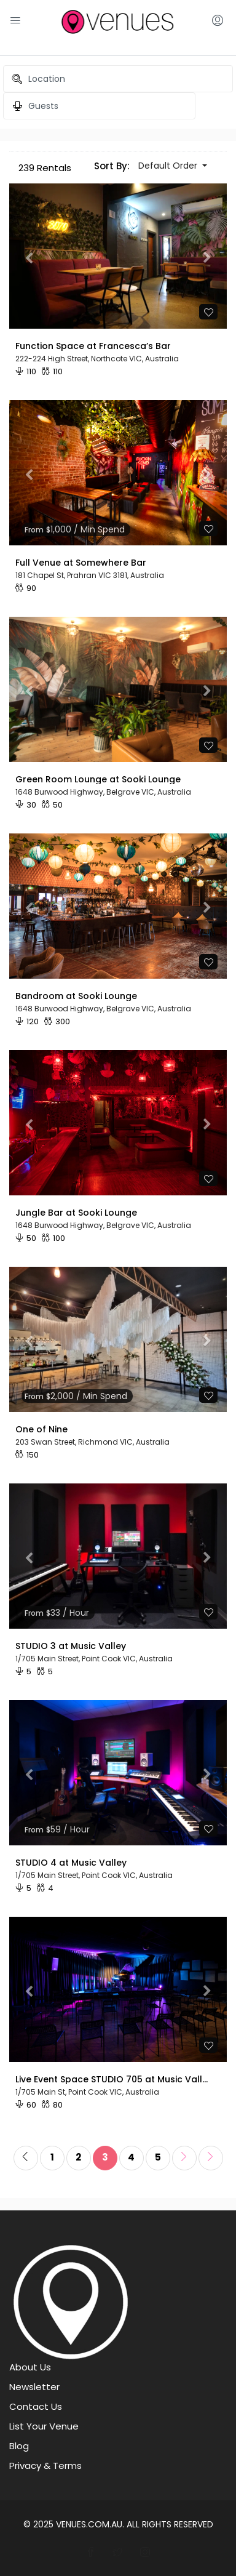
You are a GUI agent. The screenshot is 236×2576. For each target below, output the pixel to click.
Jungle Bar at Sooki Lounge (76, 1213)
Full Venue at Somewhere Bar (80, 563)
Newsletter (34, 2386)
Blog (19, 2445)
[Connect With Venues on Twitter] (118, 2553)
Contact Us (35, 2406)
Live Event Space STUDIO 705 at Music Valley (112, 2079)
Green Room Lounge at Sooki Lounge (98, 779)
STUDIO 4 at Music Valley (71, 1863)
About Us (30, 2367)
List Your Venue (44, 2426)
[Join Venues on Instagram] (145, 2553)
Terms (67, 2465)
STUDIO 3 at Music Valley (70, 1646)
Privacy (25, 2465)
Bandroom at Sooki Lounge (76, 996)
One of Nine (41, 1429)
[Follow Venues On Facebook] (91, 2553)
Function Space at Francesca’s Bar (93, 346)
